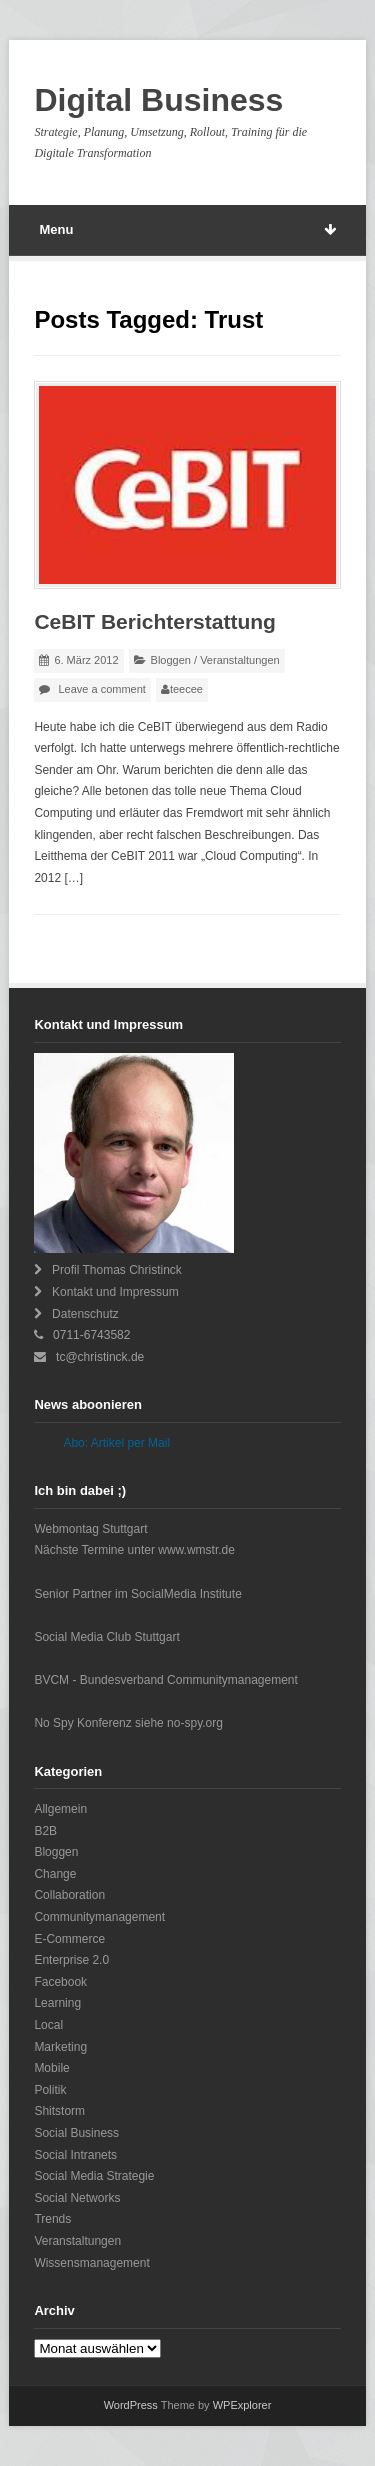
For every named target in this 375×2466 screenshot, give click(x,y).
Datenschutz (85, 1314)
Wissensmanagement (91, 2263)
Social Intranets (75, 2155)
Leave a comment (101, 689)
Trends (52, 2219)
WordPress (131, 2405)
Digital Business (158, 100)
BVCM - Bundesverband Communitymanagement (165, 1680)
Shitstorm (59, 2111)
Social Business (76, 2133)
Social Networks (77, 2198)
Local (48, 2025)
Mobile (51, 2068)
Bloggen (171, 660)
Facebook (60, 1982)
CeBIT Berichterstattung (155, 621)
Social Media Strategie (94, 2176)
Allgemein (60, 1809)
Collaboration (69, 1895)
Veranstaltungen (240, 660)
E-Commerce (69, 1939)
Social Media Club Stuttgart (106, 1637)
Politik (50, 2090)
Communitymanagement (99, 1917)
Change (55, 1874)
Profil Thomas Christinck (117, 1270)
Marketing (60, 2047)
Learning (57, 2003)
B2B (45, 1831)
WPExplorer (242, 2405)
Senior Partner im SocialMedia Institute (137, 1594)
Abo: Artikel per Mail (116, 1443)
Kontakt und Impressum (115, 1292)
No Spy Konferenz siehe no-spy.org (128, 1723)
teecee (186, 689)
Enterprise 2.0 (71, 1960)
